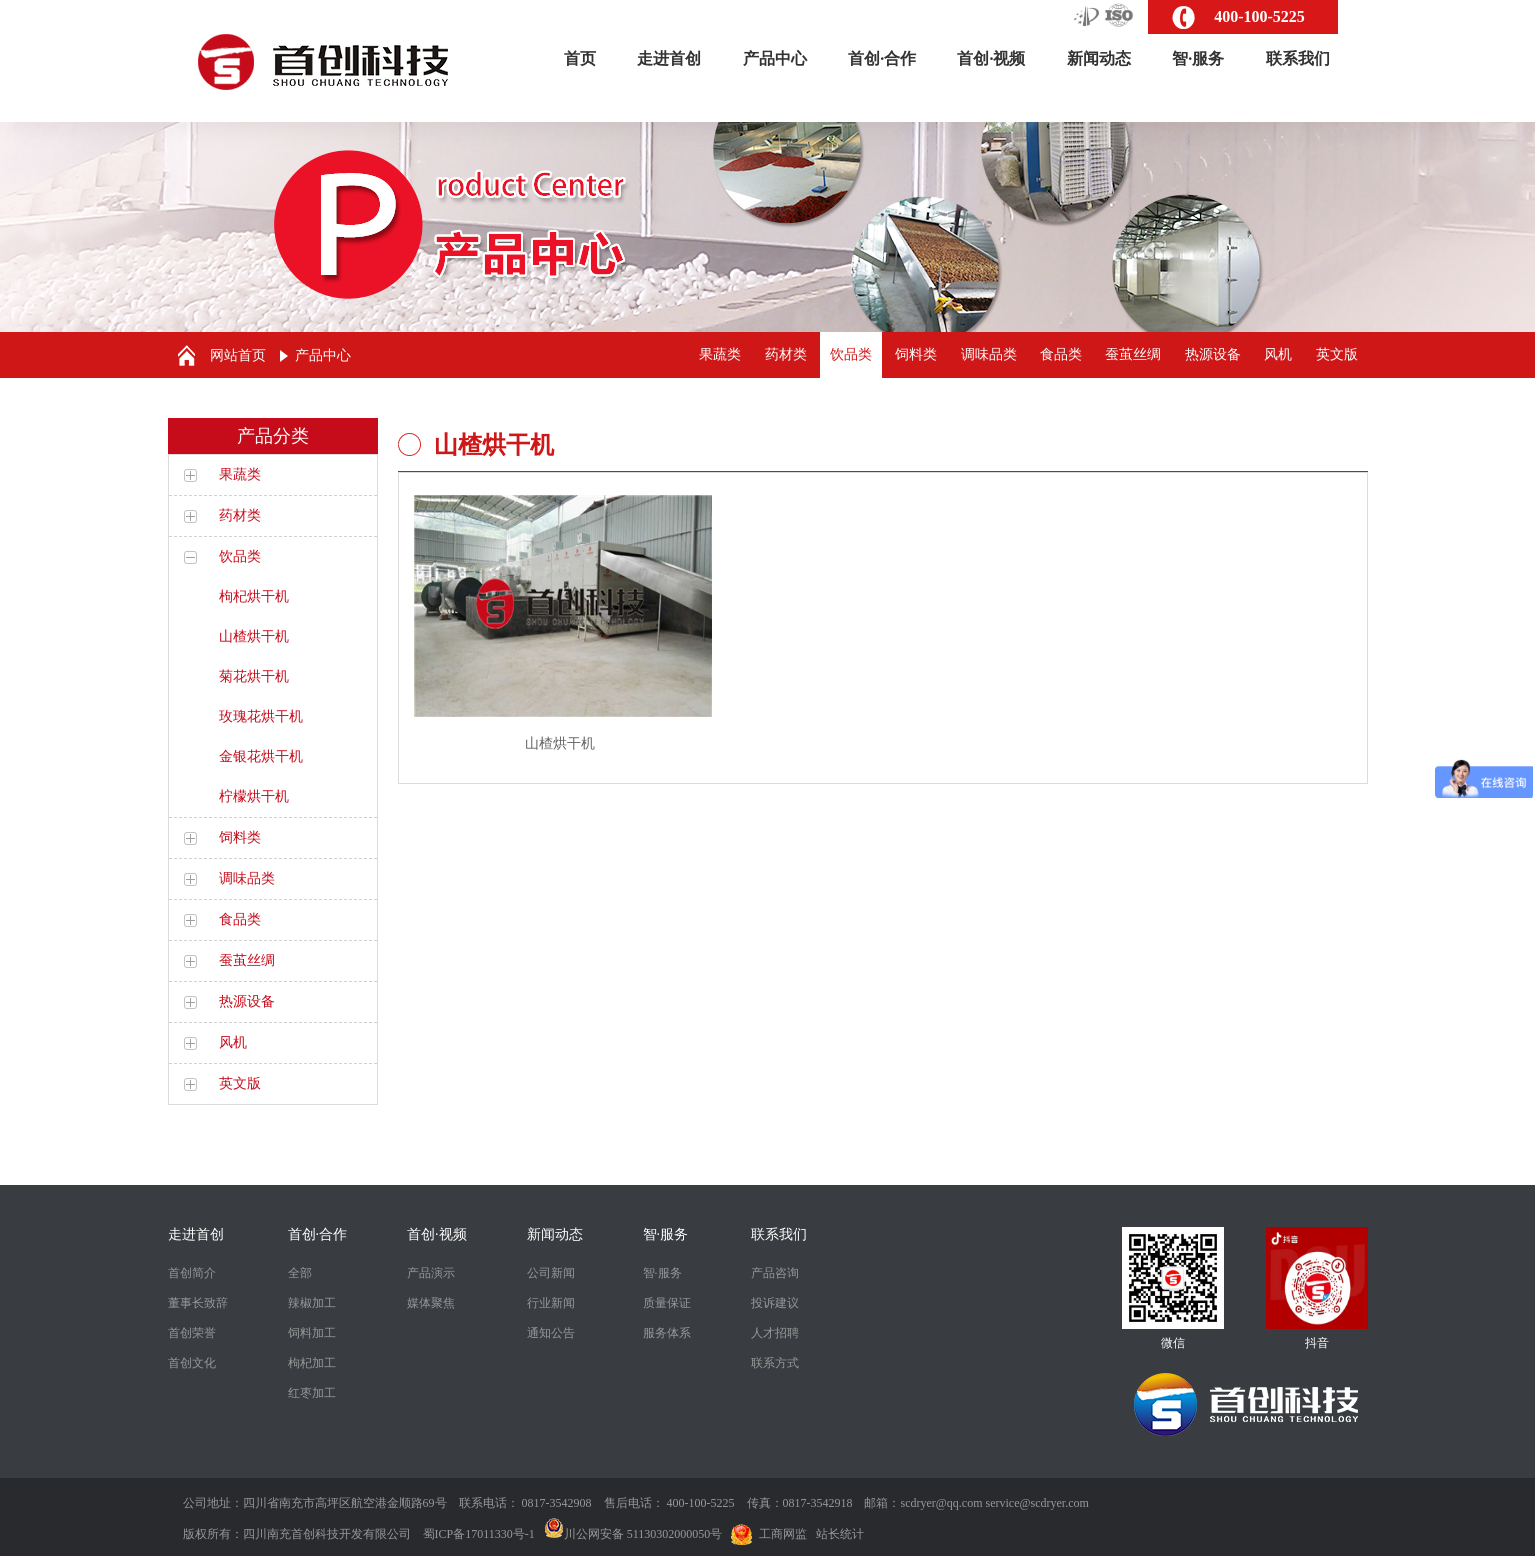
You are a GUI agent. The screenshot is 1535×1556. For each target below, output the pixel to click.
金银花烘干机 (261, 756)
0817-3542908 (557, 1503)
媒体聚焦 (431, 1303)
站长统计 (840, 1534)
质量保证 (667, 1303)
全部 (300, 1273)
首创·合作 (882, 58)
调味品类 (989, 354)
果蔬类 (720, 354)
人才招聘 (775, 1333)
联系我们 (1298, 58)
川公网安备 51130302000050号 (633, 1534)
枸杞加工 (312, 1363)
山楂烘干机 (254, 636)
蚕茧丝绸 (1133, 354)
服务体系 (667, 1333)
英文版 (1337, 354)
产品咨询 (775, 1273)
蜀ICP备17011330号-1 (479, 1534)
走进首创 (669, 58)
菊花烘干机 (254, 676)
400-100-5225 (1259, 16)
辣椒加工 (312, 1303)
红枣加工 (312, 1393)
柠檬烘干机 (254, 796)
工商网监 (783, 1534)
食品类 (1061, 354)
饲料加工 (312, 1333)
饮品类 (851, 354)
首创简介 (192, 1273)
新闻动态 (1099, 58)
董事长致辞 (198, 1303)
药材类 (786, 354)
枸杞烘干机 (254, 596)
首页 (580, 58)
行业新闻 (551, 1303)
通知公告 (551, 1333)
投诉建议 (775, 1303)
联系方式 (775, 1363)
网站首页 (238, 355)
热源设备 (1213, 354)
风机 (1278, 354)
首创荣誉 (192, 1333)
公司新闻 (551, 1273)
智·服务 (1198, 58)
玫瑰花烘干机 (261, 716)
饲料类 (916, 354)
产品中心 (775, 58)
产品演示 (431, 1273)
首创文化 (192, 1363)
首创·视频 (991, 58)
